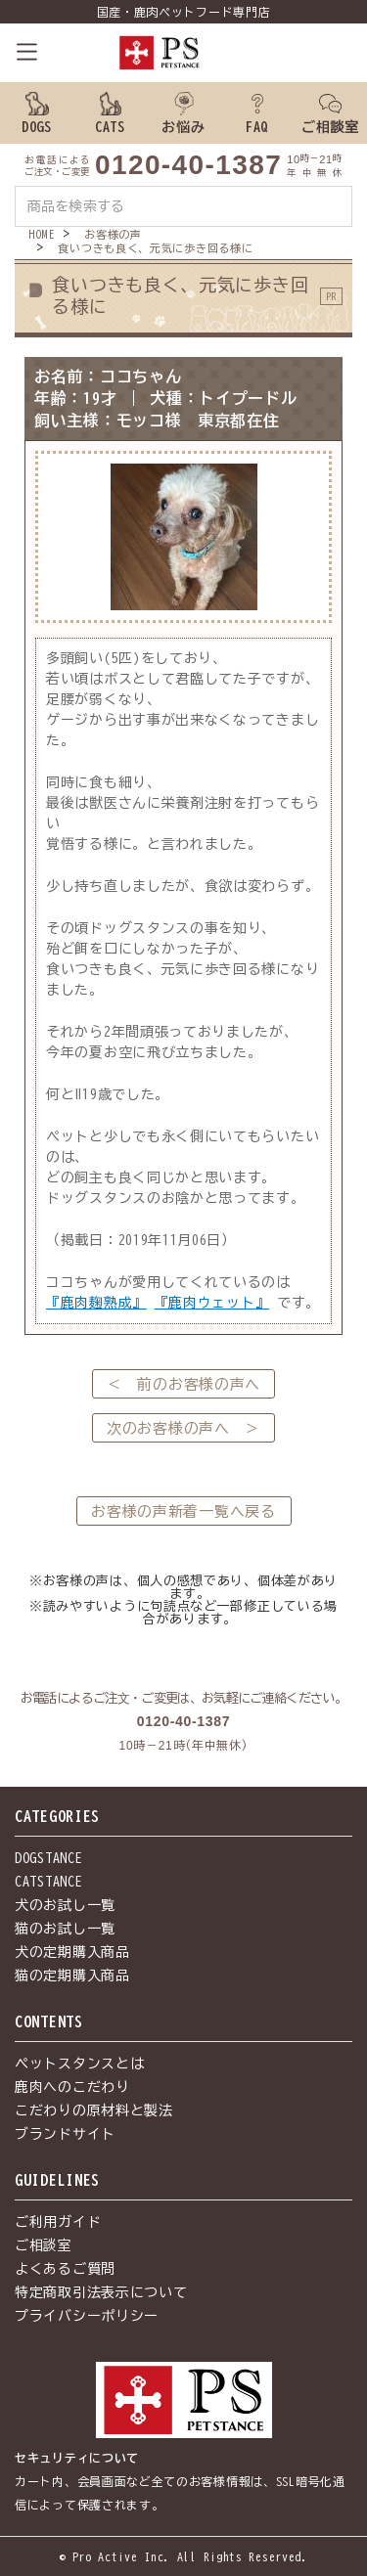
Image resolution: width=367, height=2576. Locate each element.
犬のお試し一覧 (65, 1905)
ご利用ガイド (58, 2222)
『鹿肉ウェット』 (212, 1303)
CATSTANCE (48, 1881)
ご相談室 (43, 2245)
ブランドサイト (65, 2134)
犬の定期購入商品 (72, 1952)
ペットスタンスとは (79, 2063)
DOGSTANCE (48, 1858)
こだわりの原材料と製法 (94, 2110)
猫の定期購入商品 (72, 1975)
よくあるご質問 (65, 2269)
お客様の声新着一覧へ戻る (183, 1511)
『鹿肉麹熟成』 (96, 1303)
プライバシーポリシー (87, 2316)
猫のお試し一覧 (65, 1928)
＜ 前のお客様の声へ (183, 1384)
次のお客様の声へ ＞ (183, 1428)
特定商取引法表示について (101, 2292)
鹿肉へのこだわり (72, 2087)
